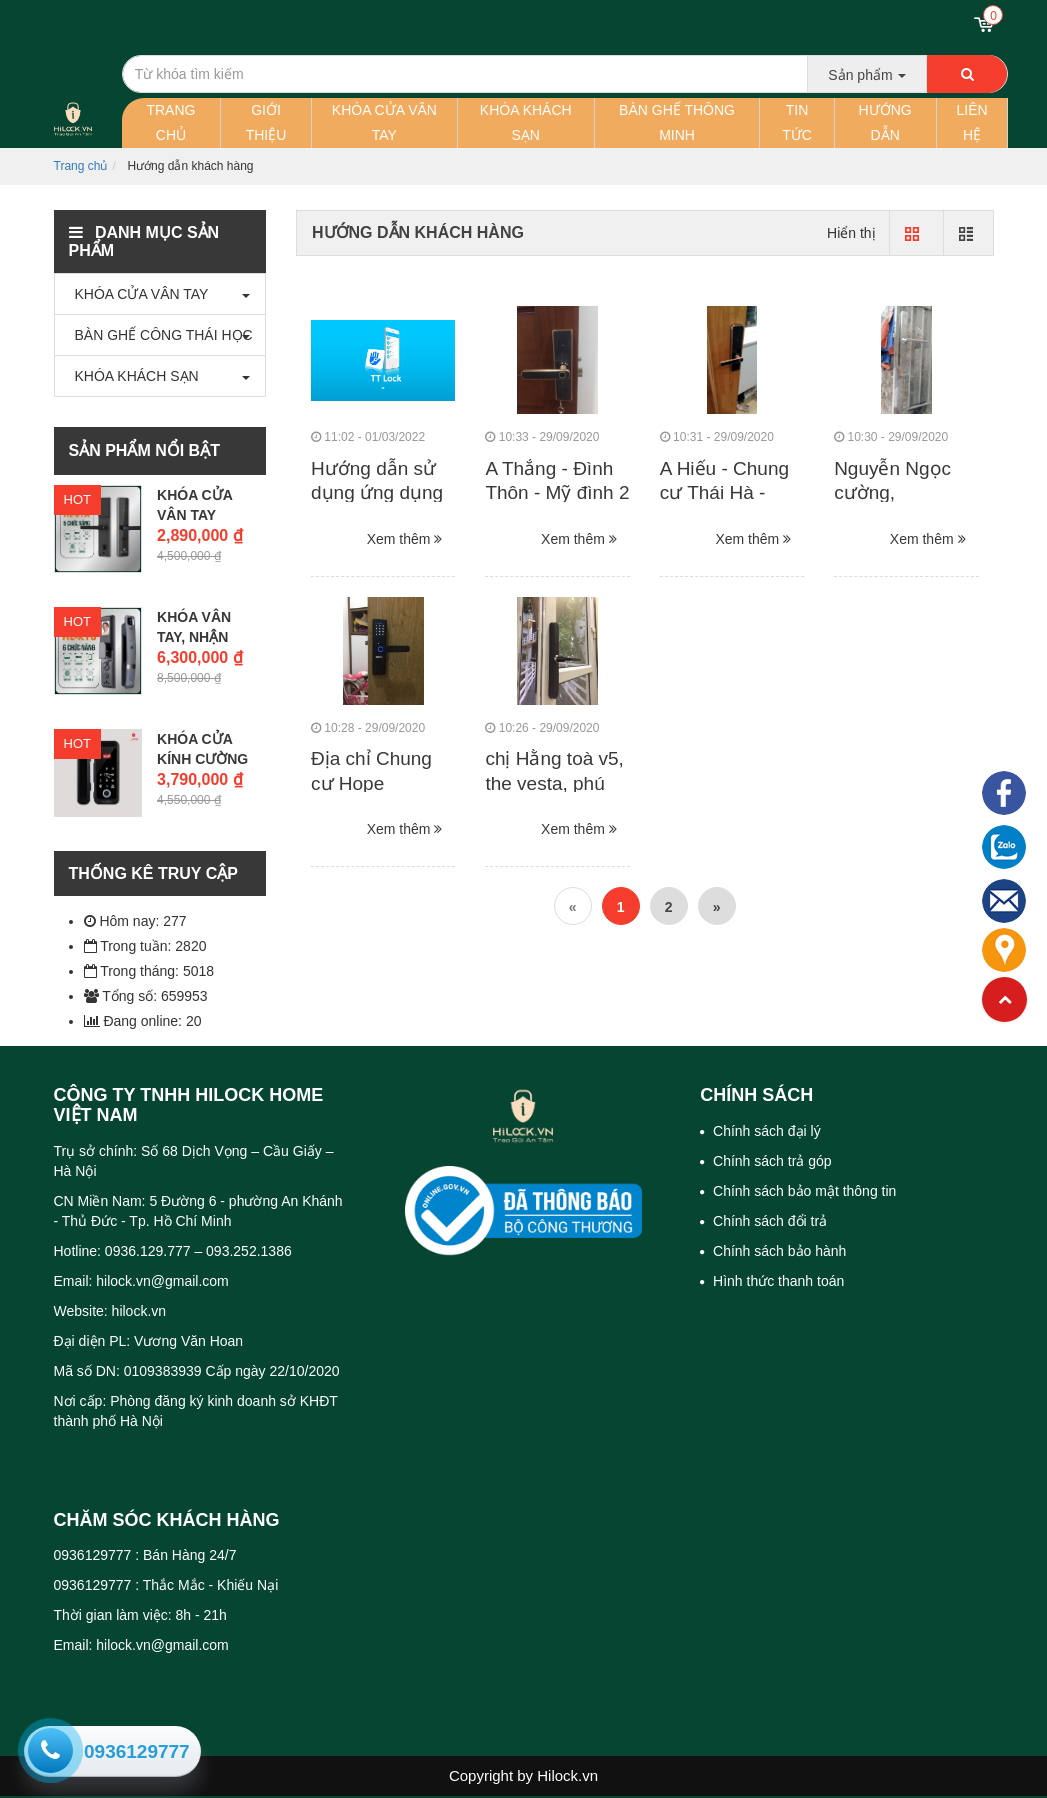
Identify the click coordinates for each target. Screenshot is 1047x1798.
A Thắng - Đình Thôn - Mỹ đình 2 (557, 481)
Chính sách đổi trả (768, 1221)
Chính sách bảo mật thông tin (802, 1191)
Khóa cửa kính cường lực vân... (202, 759)
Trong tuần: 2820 (145, 946)
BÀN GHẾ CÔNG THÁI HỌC (159, 335)
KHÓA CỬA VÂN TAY (137, 294)
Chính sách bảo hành (777, 1251)
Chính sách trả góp (770, 1161)
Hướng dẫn (885, 122)
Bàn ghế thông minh (677, 122)
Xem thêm (405, 539)
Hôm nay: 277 (135, 921)
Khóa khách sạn (526, 122)
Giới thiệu (266, 122)
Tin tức (797, 122)
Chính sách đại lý (765, 1131)
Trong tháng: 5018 (149, 971)
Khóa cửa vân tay (384, 122)
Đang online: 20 (143, 1021)
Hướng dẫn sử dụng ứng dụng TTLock (377, 493)
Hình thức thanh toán (776, 1281)
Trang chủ (170, 122)
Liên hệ (972, 122)
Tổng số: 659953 (146, 996)
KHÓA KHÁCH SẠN (132, 376)
